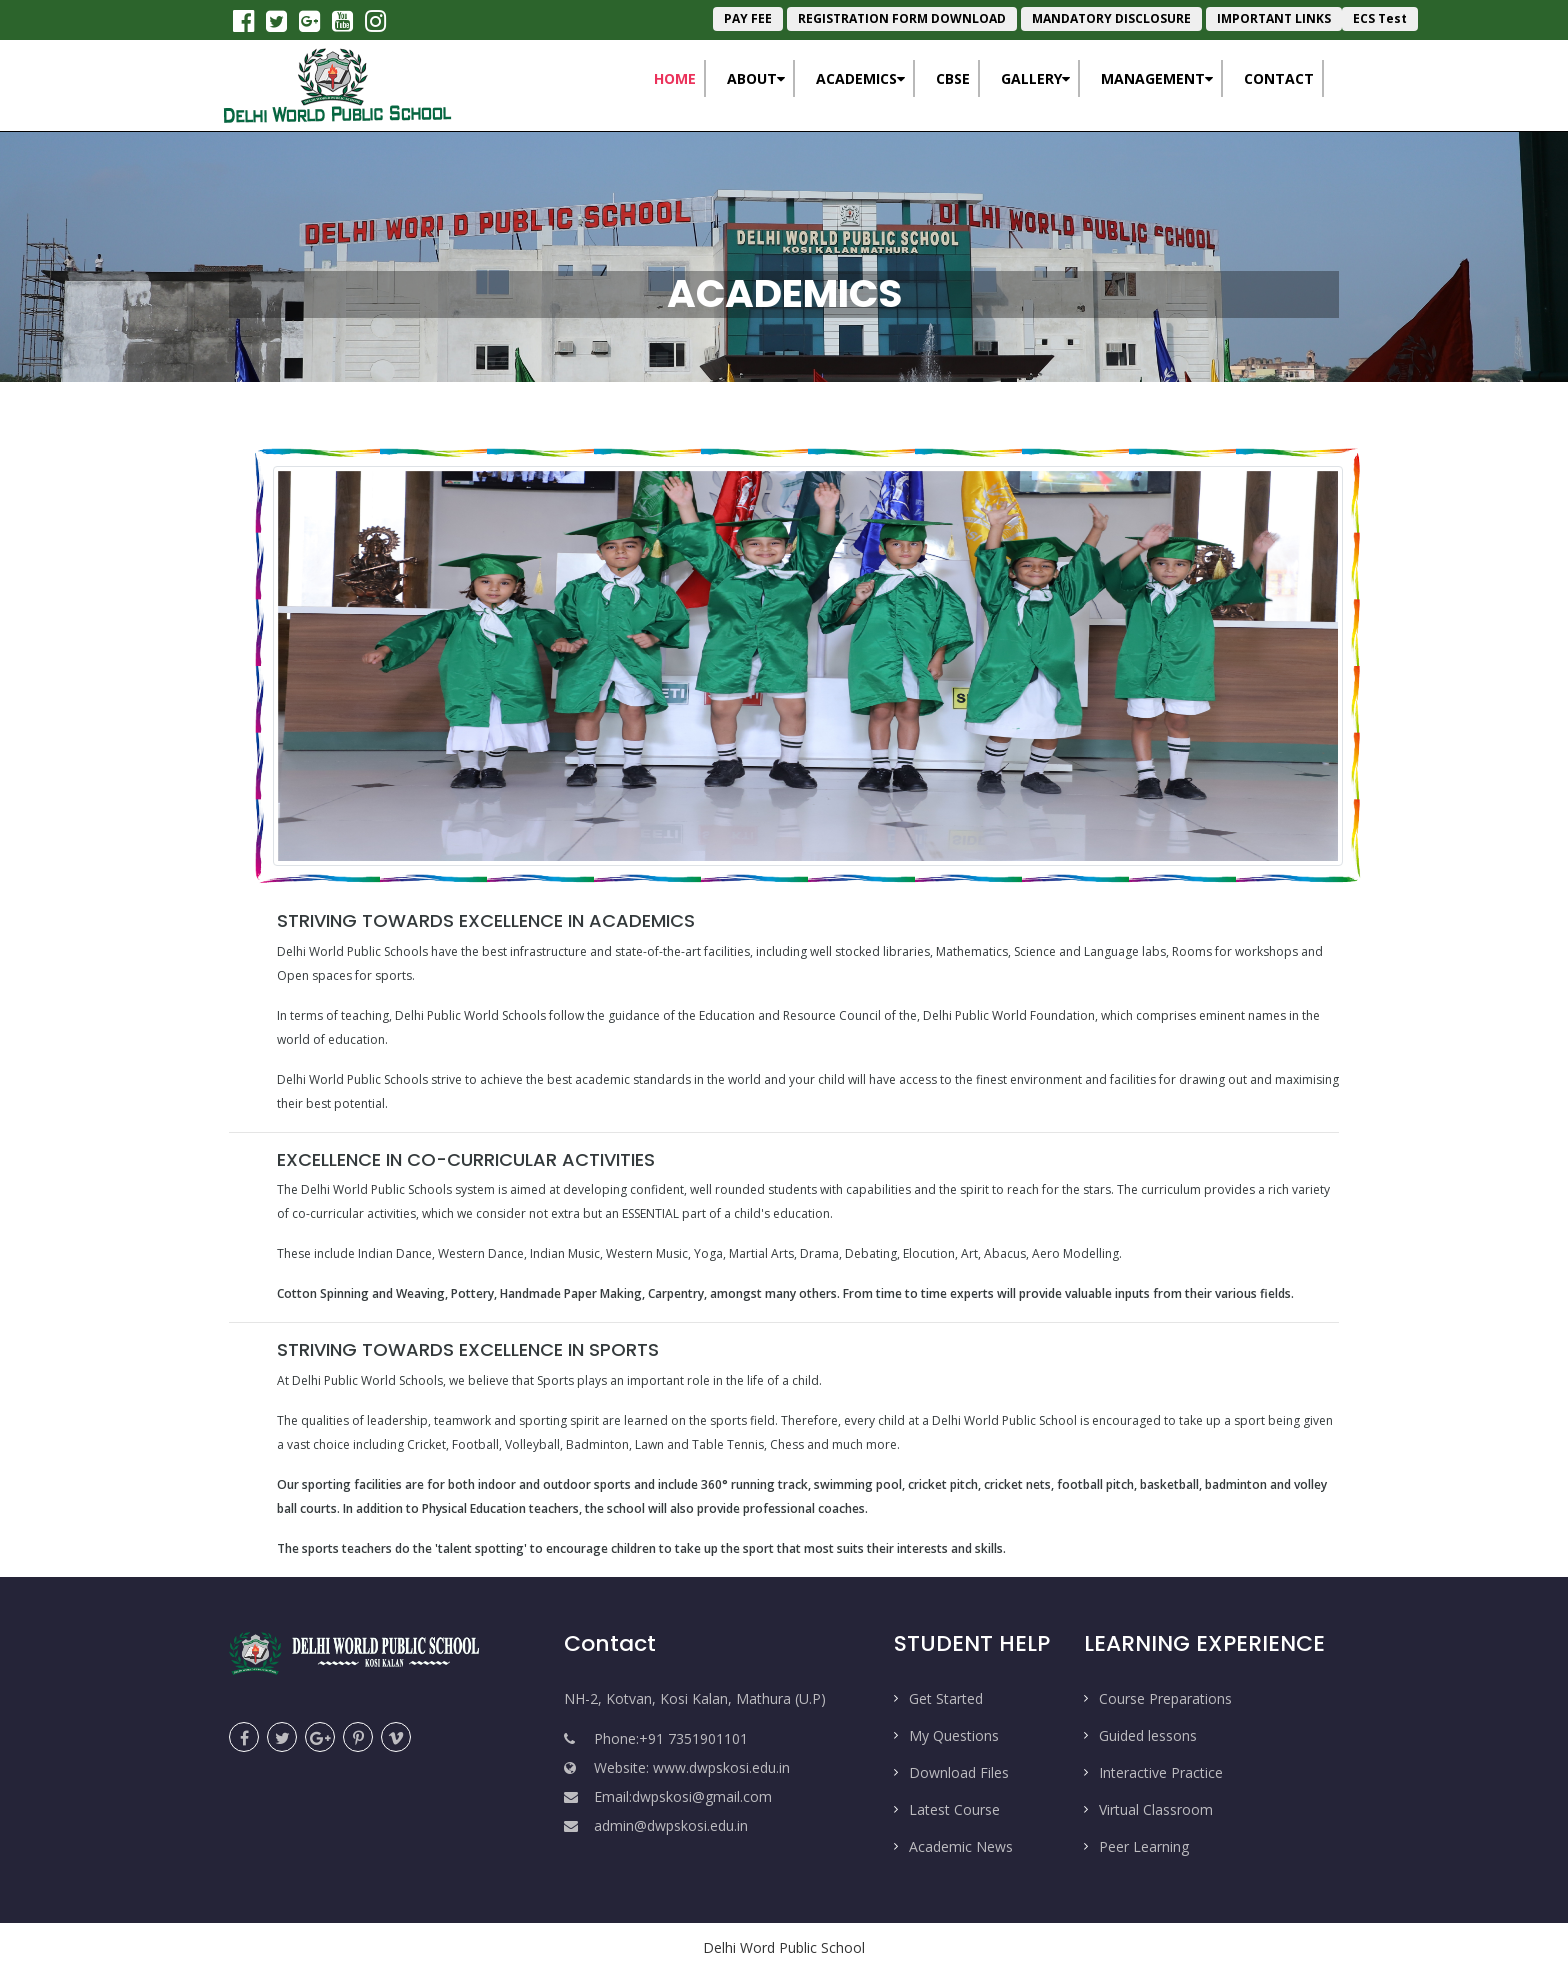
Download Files (959, 1772)
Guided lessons (1148, 1735)
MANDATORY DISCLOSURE (1111, 18)
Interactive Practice (1161, 1772)
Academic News (961, 1846)
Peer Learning (1144, 1846)
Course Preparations (1165, 1698)
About (756, 78)
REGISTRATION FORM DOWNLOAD (902, 18)
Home (680, 77)
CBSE (953, 78)
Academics (860, 78)
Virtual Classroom (1156, 1809)
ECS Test (1380, 18)
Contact (1279, 78)
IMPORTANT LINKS (1274, 18)
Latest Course (954, 1809)
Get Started (946, 1698)
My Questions (954, 1735)
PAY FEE (748, 18)
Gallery (1035, 78)
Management (1157, 78)
